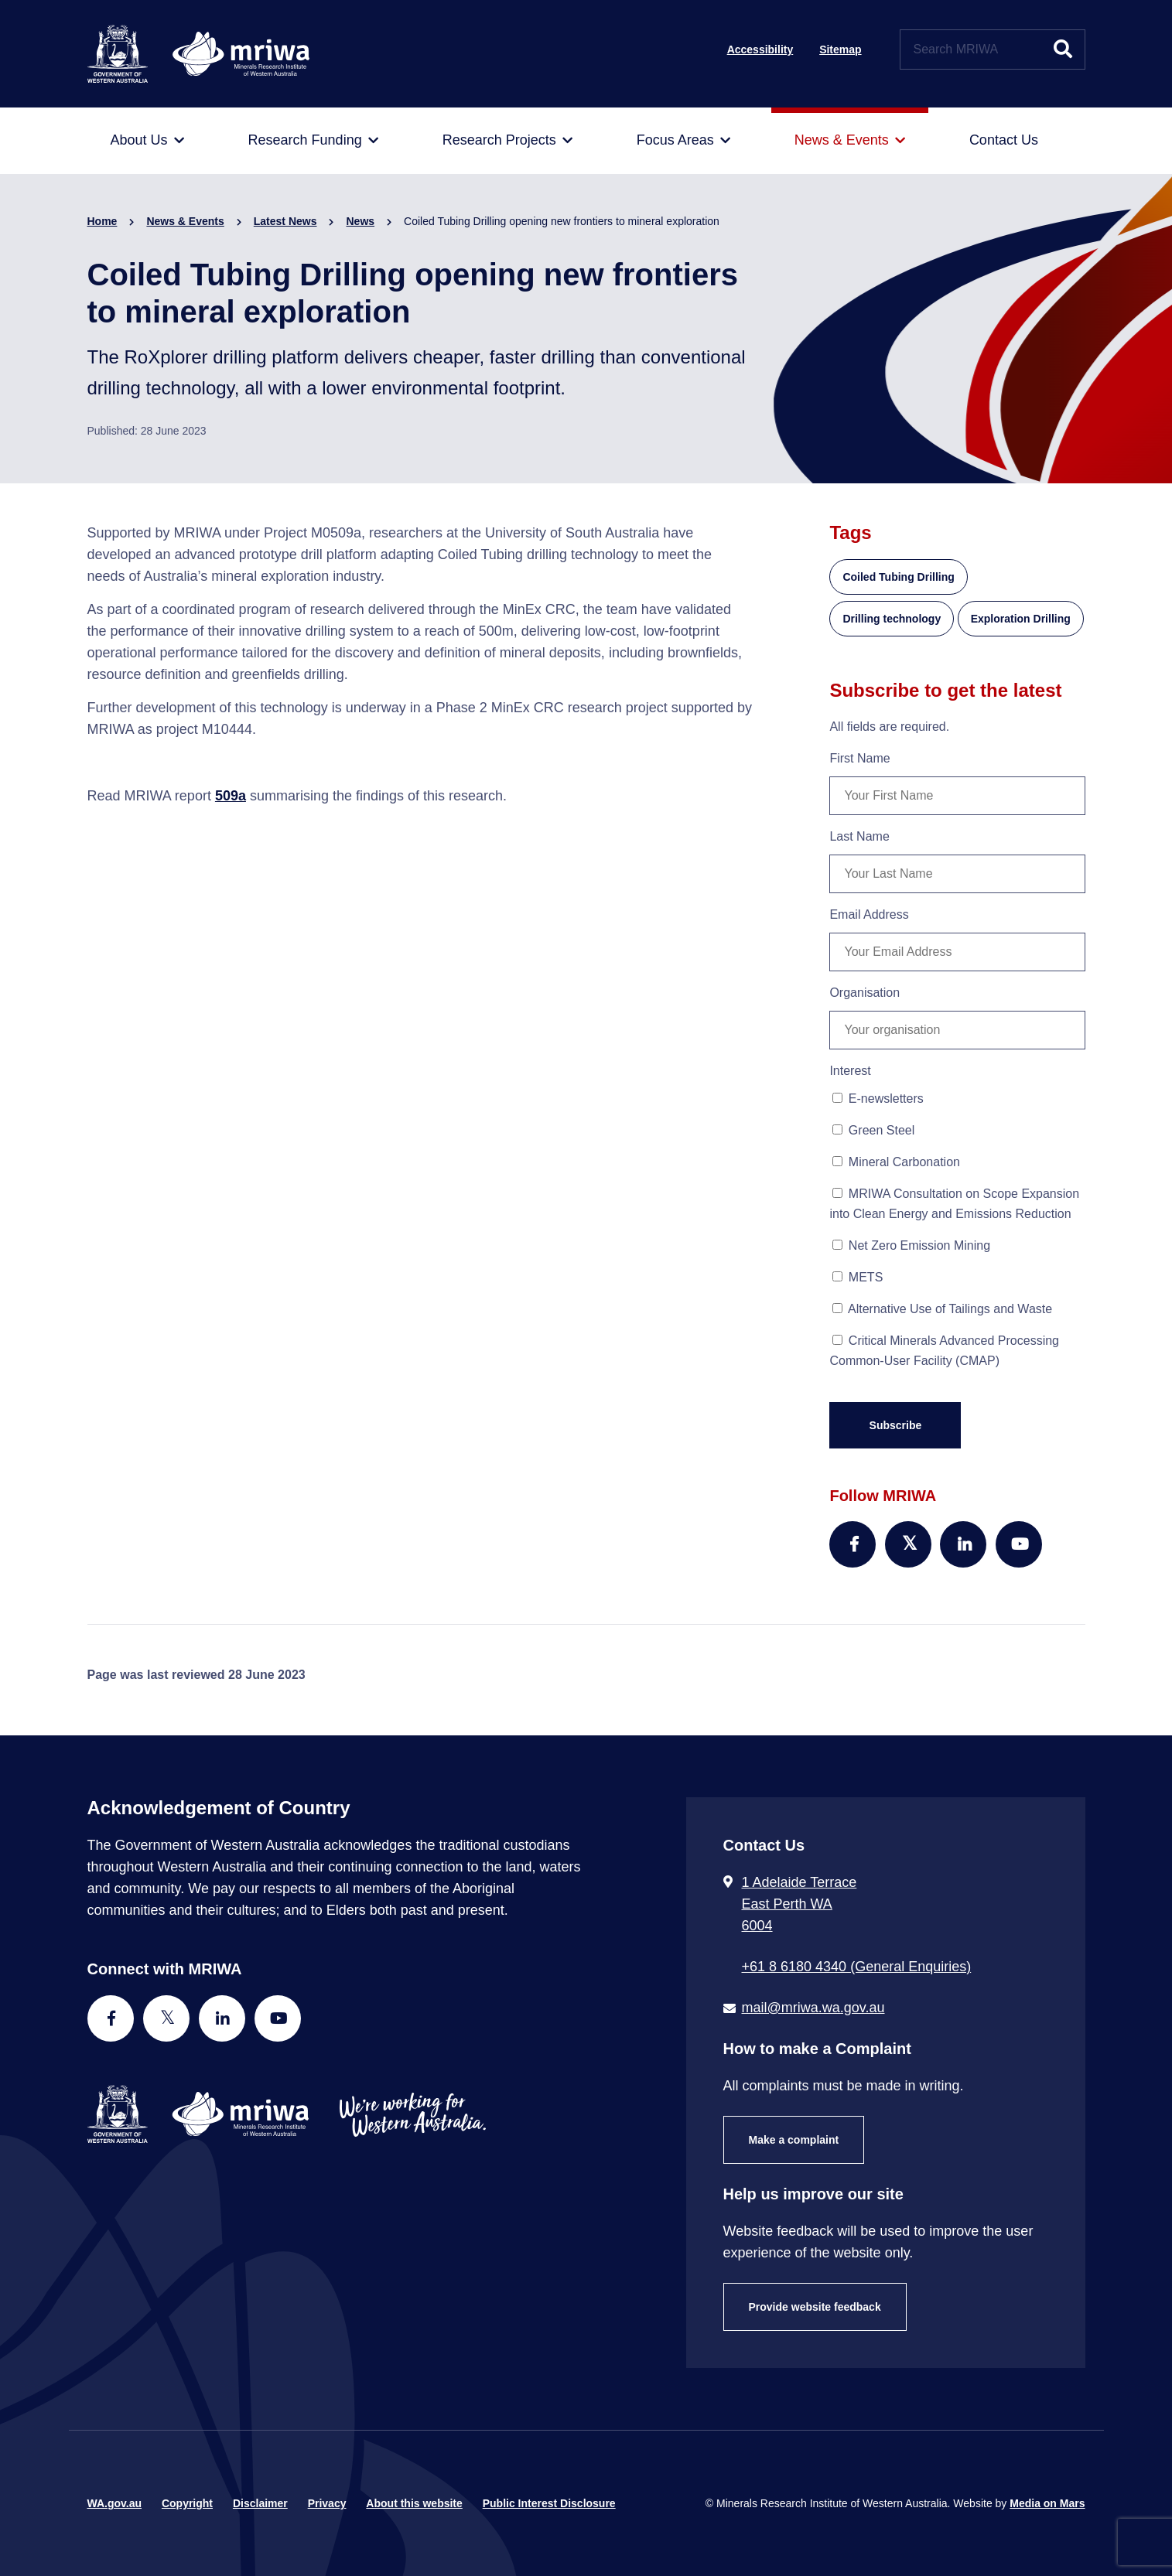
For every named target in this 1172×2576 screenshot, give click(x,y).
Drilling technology (891, 618)
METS (857, 1277)
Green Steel (873, 1130)
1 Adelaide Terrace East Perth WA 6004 (799, 1904)
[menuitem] (147, 140)
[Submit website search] (1063, 49)
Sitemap (840, 49)
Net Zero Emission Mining (911, 1245)
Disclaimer (260, 2503)
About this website (414, 2503)
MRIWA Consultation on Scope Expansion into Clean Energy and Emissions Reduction (954, 1203)
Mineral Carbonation (896, 1162)
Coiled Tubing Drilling (898, 577)
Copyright (187, 2503)
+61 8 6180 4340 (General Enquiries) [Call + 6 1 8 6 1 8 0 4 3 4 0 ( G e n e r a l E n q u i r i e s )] (857, 1966)
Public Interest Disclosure (549, 2503)
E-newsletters (877, 1098)
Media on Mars (1047, 2503)
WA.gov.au (114, 2503)
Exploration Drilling (1021, 618)
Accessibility (760, 49)
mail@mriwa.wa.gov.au (813, 2007)
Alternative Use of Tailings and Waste (942, 1308)
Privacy (327, 2503)
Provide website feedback (815, 2307)
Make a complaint (794, 2140)
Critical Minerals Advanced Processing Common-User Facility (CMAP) (944, 1350)
